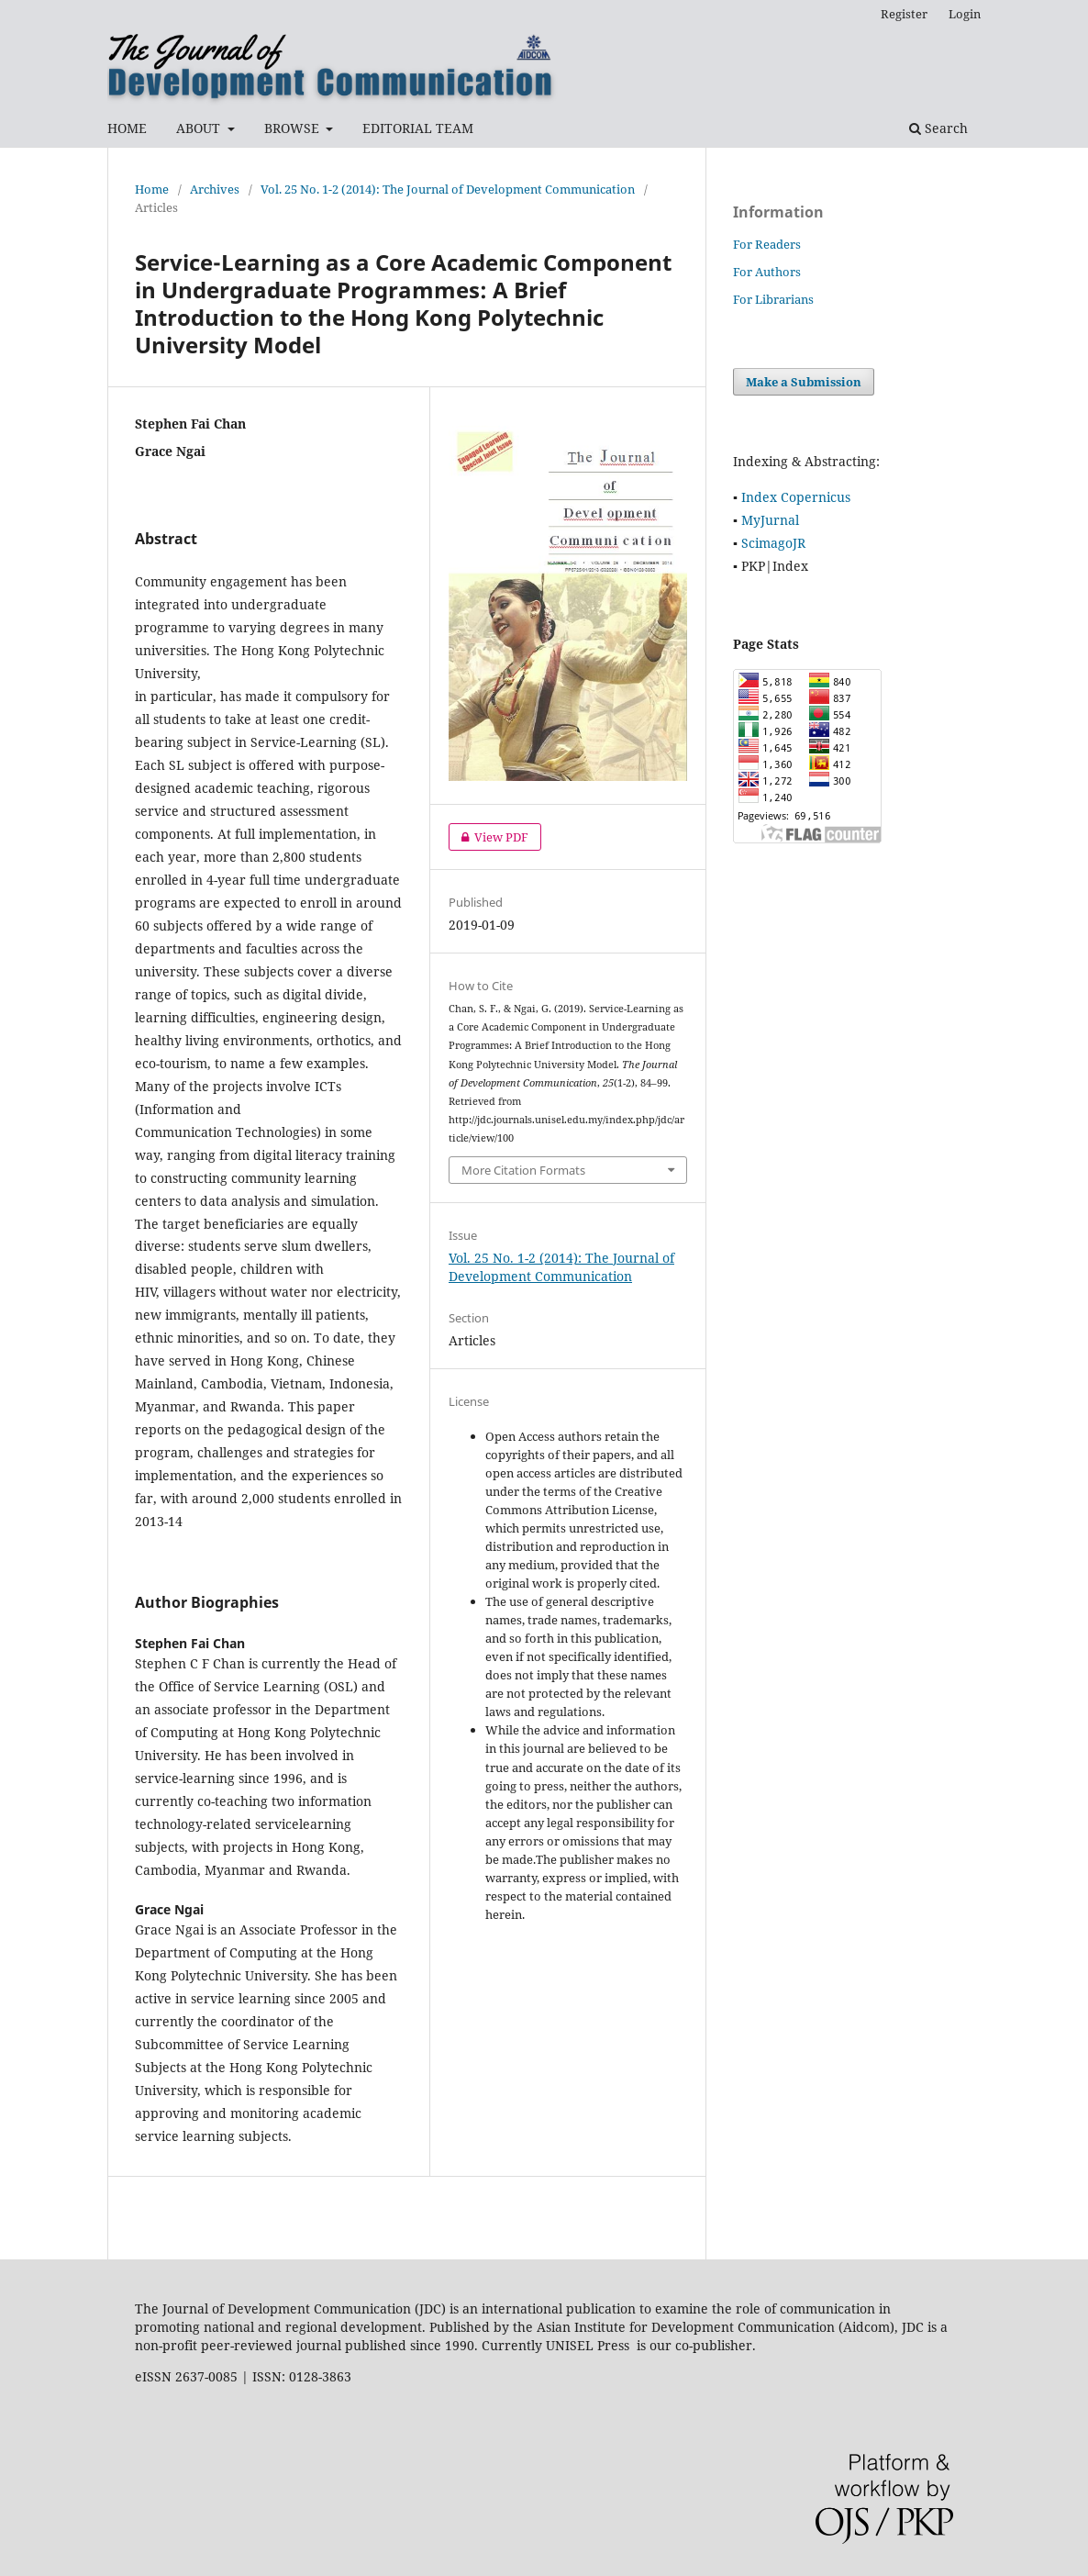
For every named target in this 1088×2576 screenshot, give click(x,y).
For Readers (767, 244)
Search (938, 128)
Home (152, 189)
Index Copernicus (795, 497)
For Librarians (773, 299)
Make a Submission (803, 382)
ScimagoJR (773, 543)
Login (965, 14)
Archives (214, 189)
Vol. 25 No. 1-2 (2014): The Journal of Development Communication (448, 189)
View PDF (488, 837)
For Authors (767, 271)
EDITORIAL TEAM (417, 128)
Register (904, 14)
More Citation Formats (523, 1170)
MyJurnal (770, 520)
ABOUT (200, 128)
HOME (127, 128)
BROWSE (293, 128)
